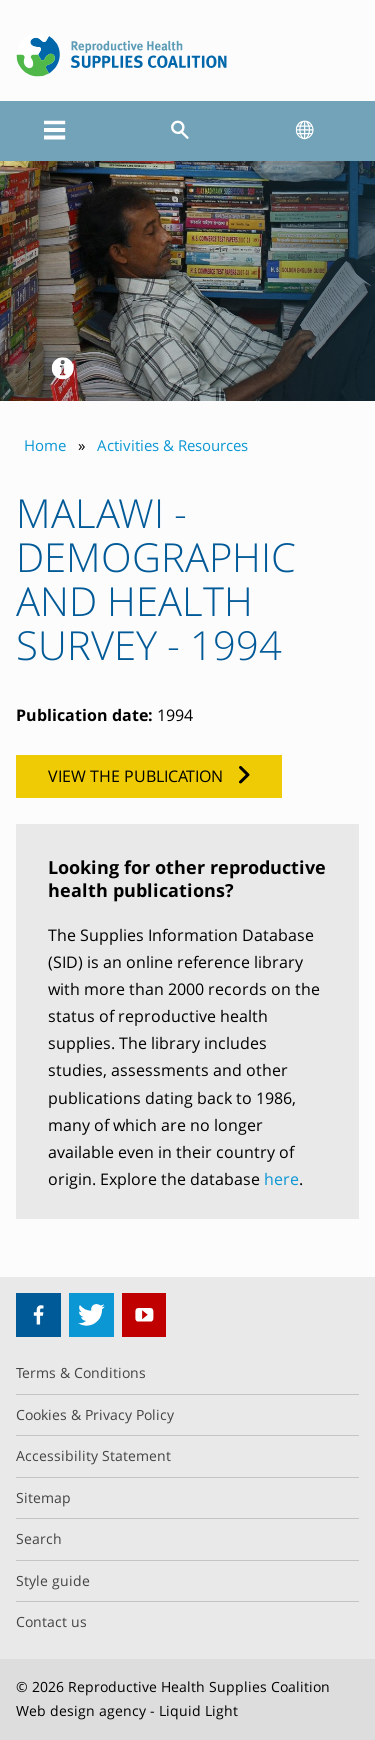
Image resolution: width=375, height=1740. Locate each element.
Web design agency (81, 1710)
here (281, 1179)
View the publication (135, 776)
